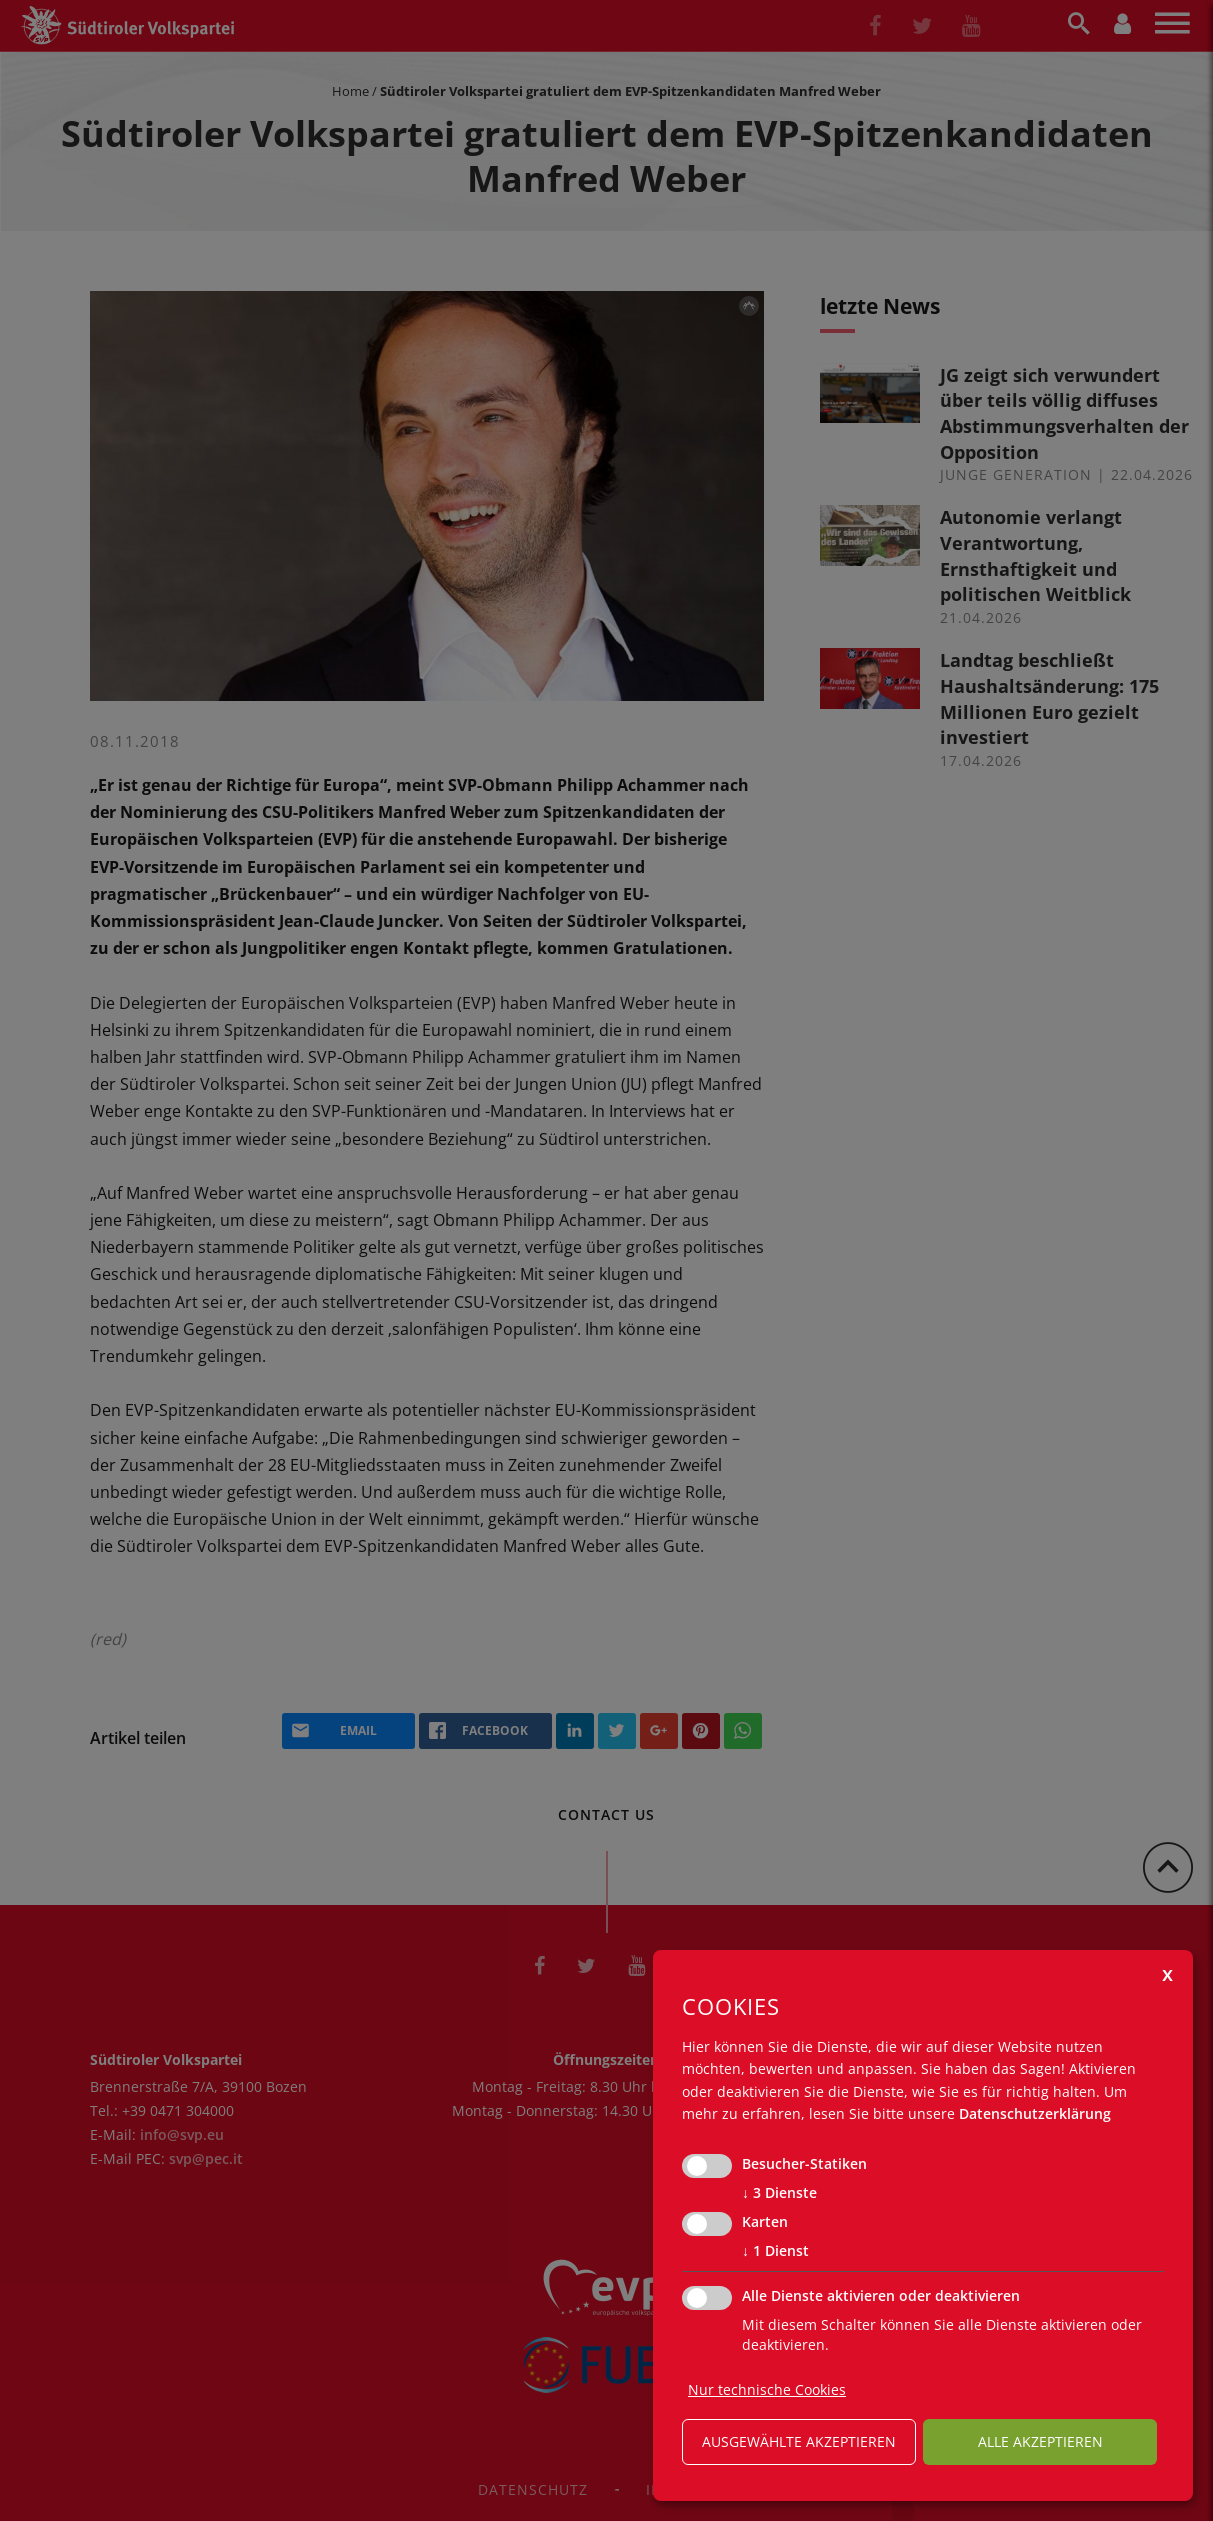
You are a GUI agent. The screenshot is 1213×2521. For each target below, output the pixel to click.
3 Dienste (779, 2193)
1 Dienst (775, 2251)
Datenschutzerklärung (1035, 2113)
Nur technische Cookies (767, 2389)
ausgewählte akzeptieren (799, 2441)
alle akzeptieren (1040, 2441)
